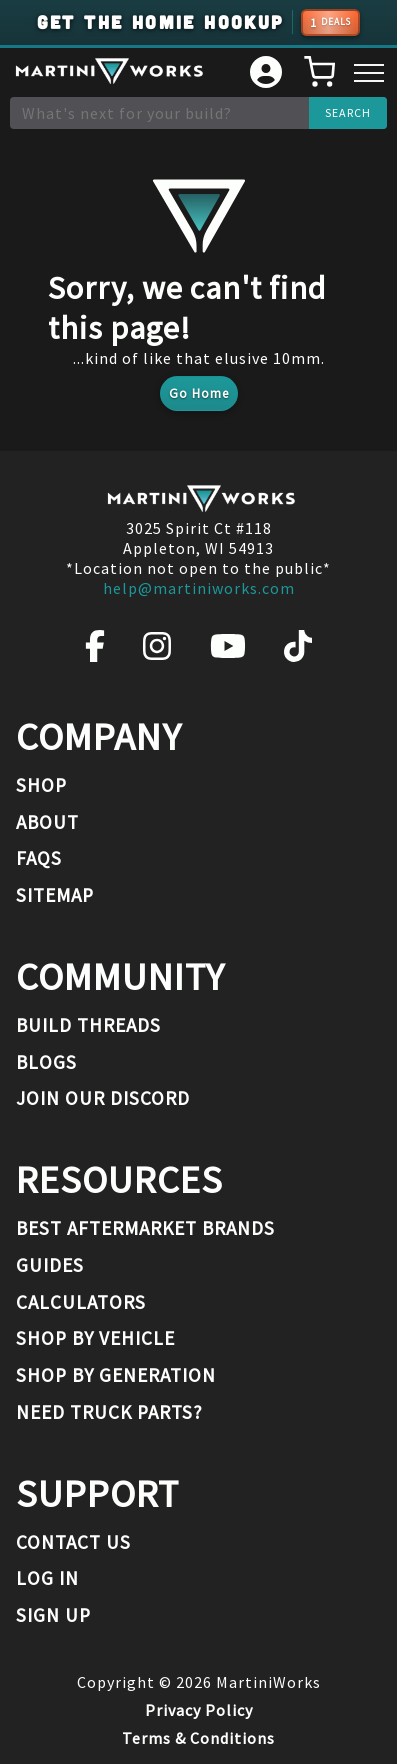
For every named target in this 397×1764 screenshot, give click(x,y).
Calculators (81, 1302)
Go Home (199, 393)
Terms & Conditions (198, 1738)
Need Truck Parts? (109, 1412)
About (47, 822)
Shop (41, 785)
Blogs (46, 1062)
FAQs (39, 858)
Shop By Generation (116, 1375)
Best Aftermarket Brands (145, 1228)
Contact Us (73, 1542)
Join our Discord (103, 1098)
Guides (50, 1265)
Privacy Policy (199, 1710)
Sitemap (55, 895)
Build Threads (88, 1025)
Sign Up (53, 1615)
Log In (47, 1578)
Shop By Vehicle (95, 1338)
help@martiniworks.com (199, 588)
